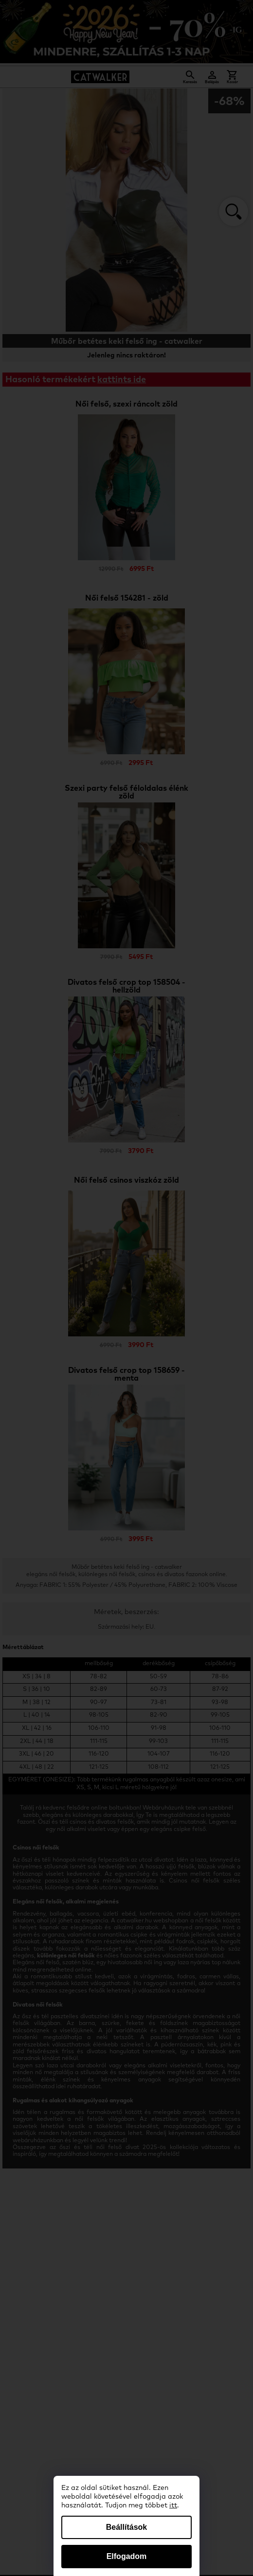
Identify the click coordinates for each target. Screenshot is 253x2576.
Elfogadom (127, 2556)
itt (173, 2505)
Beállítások (126, 2527)
